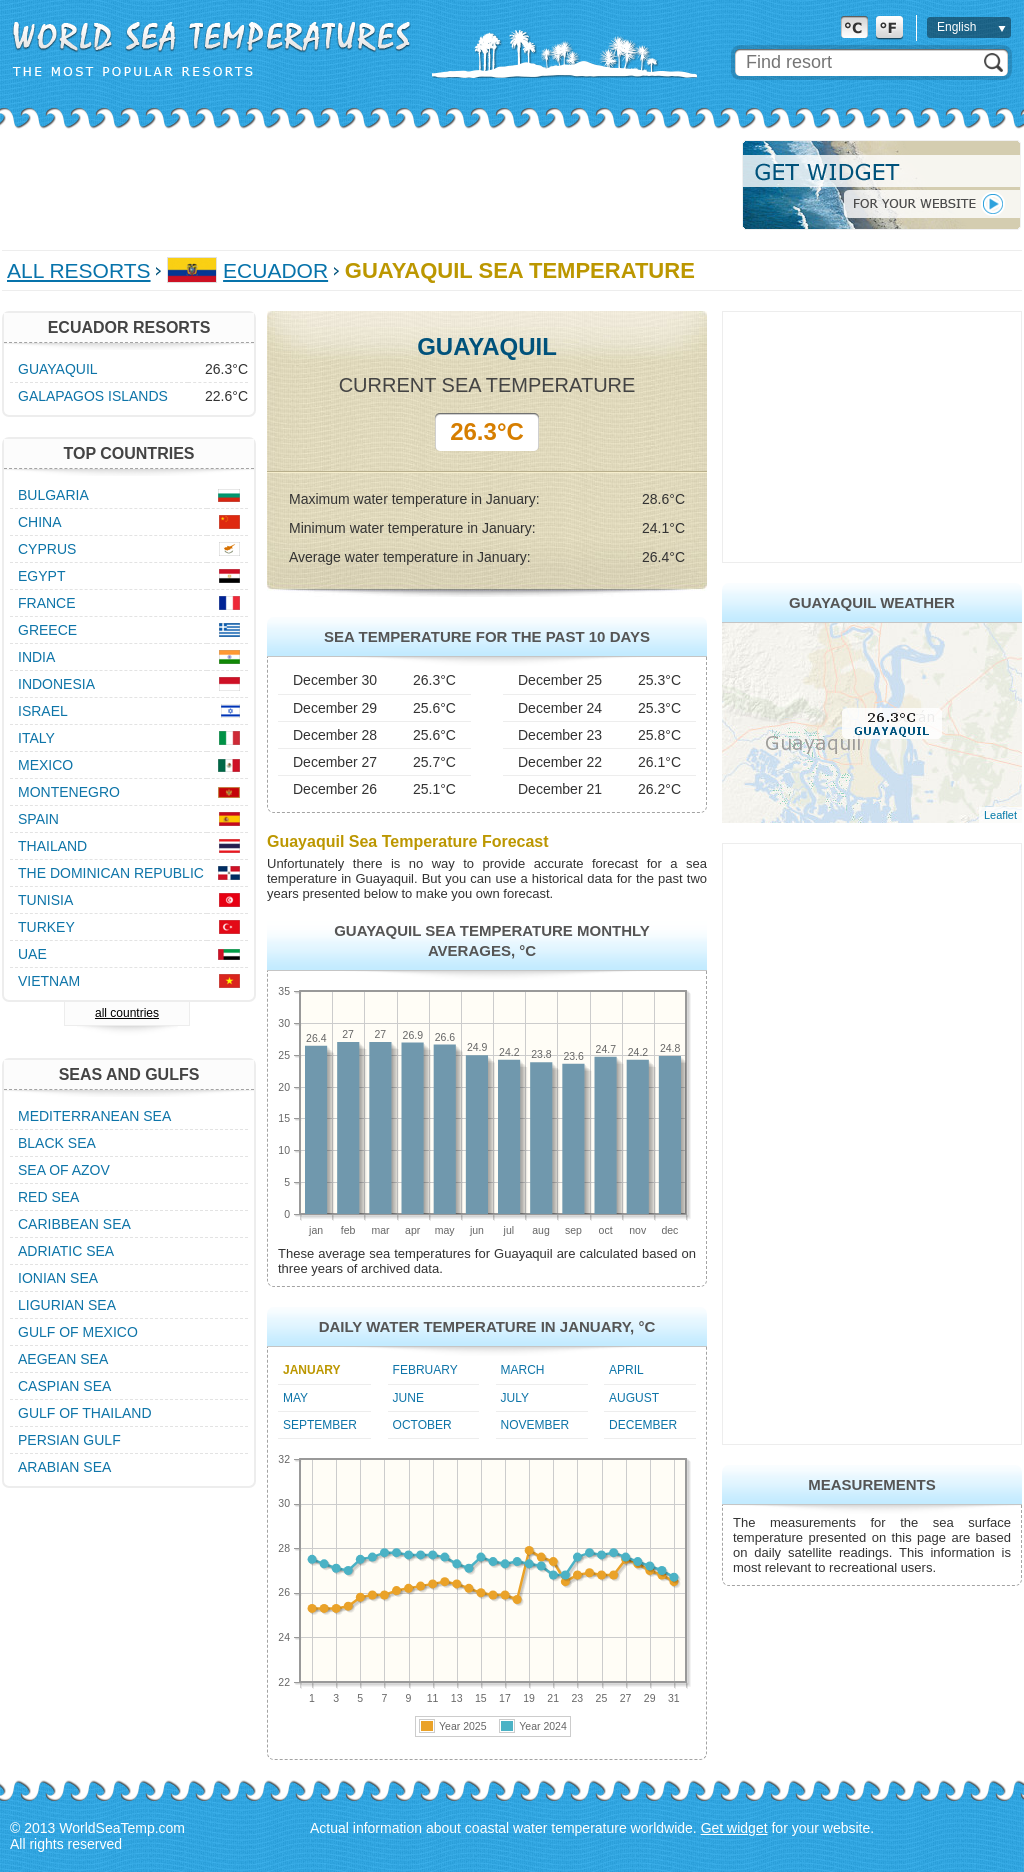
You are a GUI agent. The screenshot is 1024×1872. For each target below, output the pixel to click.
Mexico (45, 765)
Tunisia (45, 900)
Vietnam (49, 981)
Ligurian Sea (67, 1305)
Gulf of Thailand (85, 1413)
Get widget (734, 1828)
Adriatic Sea (66, 1251)
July (515, 1398)
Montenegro (69, 792)
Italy (36, 738)
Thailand (52, 846)
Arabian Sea (64, 1467)
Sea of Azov (64, 1170)
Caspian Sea (64, 1386)
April (626, 1370)
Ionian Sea (58, 1278)
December (643, 1425)
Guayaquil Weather (872, 602)
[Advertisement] (366, 185)
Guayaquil (58, 369)
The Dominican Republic (111, 873)
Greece (47, 630)
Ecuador (275, 270)
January (312, 1370)
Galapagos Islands (93, 396)
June (408, 1398)
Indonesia (56, 684)
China (40, 522)
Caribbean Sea (74, 1224)
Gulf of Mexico (78, 1332)
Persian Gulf (69, 1440)
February (425, 1370)
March (523, 1370)
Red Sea (48, 1197)
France (47, 603)
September (320, 1425)
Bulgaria (53, 495)
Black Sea (57, 1143)
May (295, 1398)
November (535, 1425)
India (36, 657)
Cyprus (47, 549)
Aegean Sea (63, 1359)
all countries (127, 1013)
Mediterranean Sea (94, 1116)
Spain (38, 819)
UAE (32, 954)
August (634, 1398)
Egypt (41, 576)
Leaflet (1000, 815)
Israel (43, 711)
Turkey (46, 927)
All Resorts (79, 270)
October (422, 1425)
